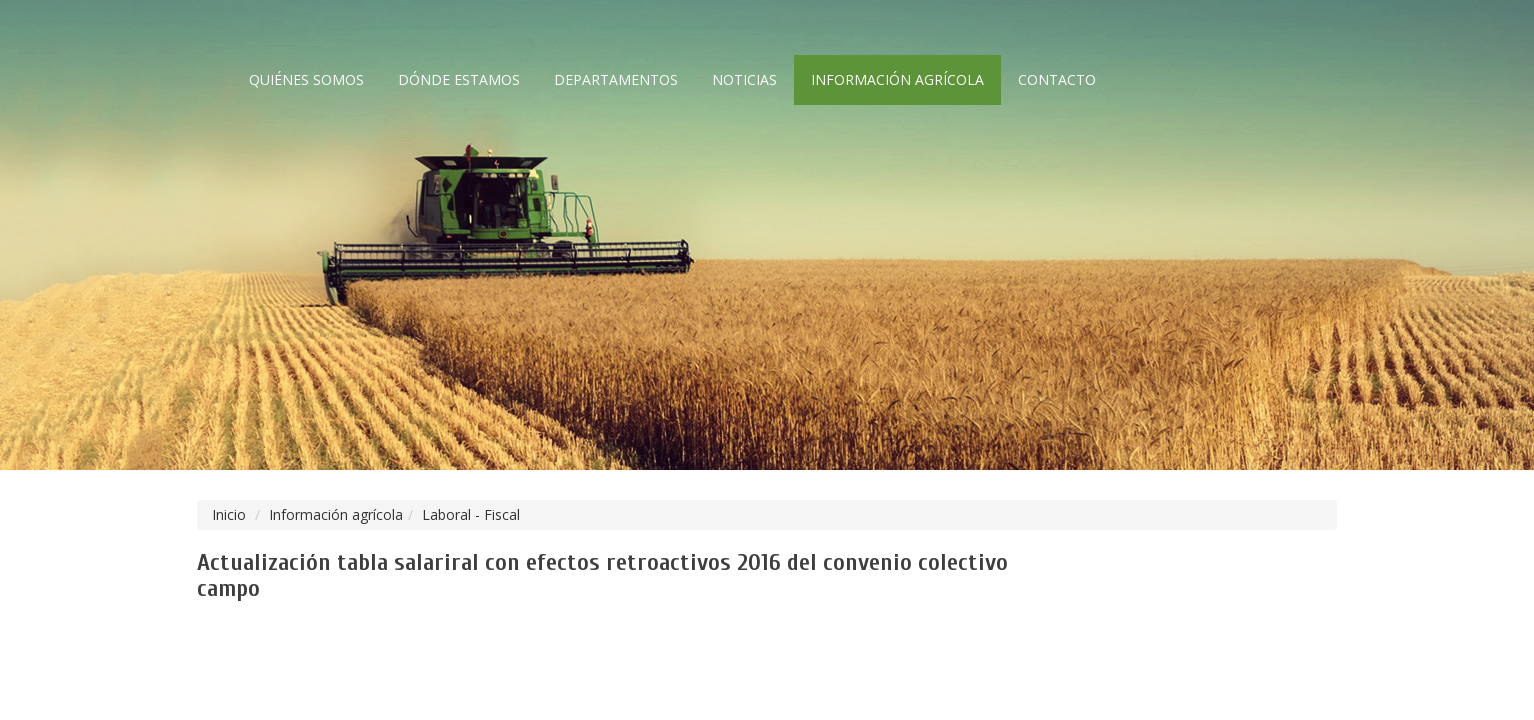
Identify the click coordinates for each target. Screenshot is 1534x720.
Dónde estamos (459, 79)
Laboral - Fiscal (471, 514)
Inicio (229, 514)
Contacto (1057, 79)
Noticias (744, 79)
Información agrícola (897, 79)
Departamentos (616, 79)
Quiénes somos (306, 79)
